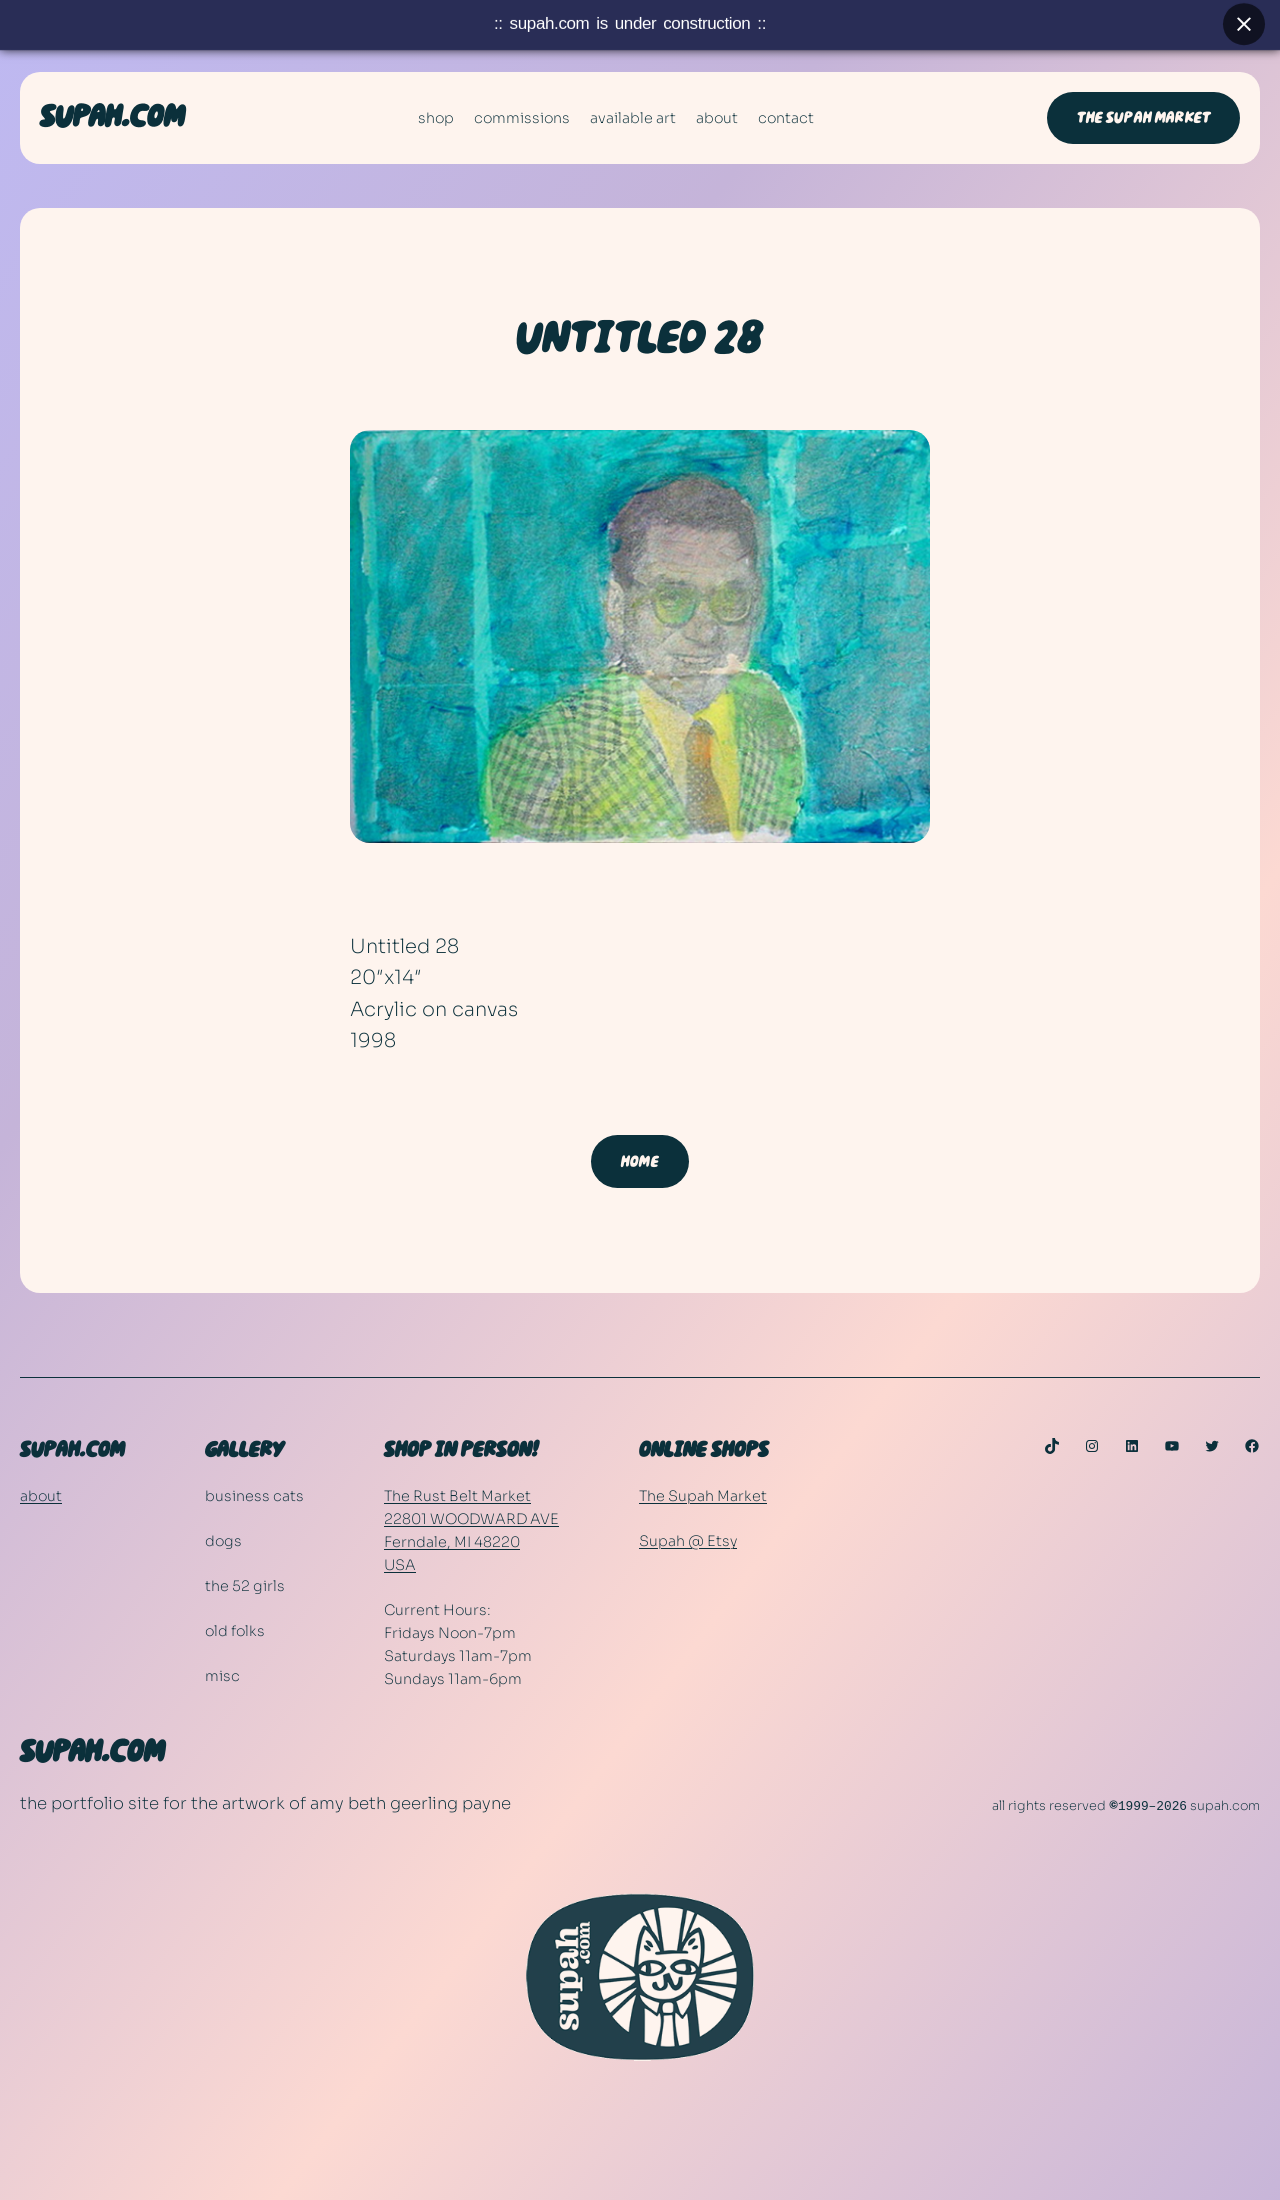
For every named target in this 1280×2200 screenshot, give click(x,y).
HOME (640, 1162)
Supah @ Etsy (688, 1541)
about (41, 1496)
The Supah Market (703, 1496)
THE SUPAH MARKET (1143, 118)
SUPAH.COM (112, 117)
